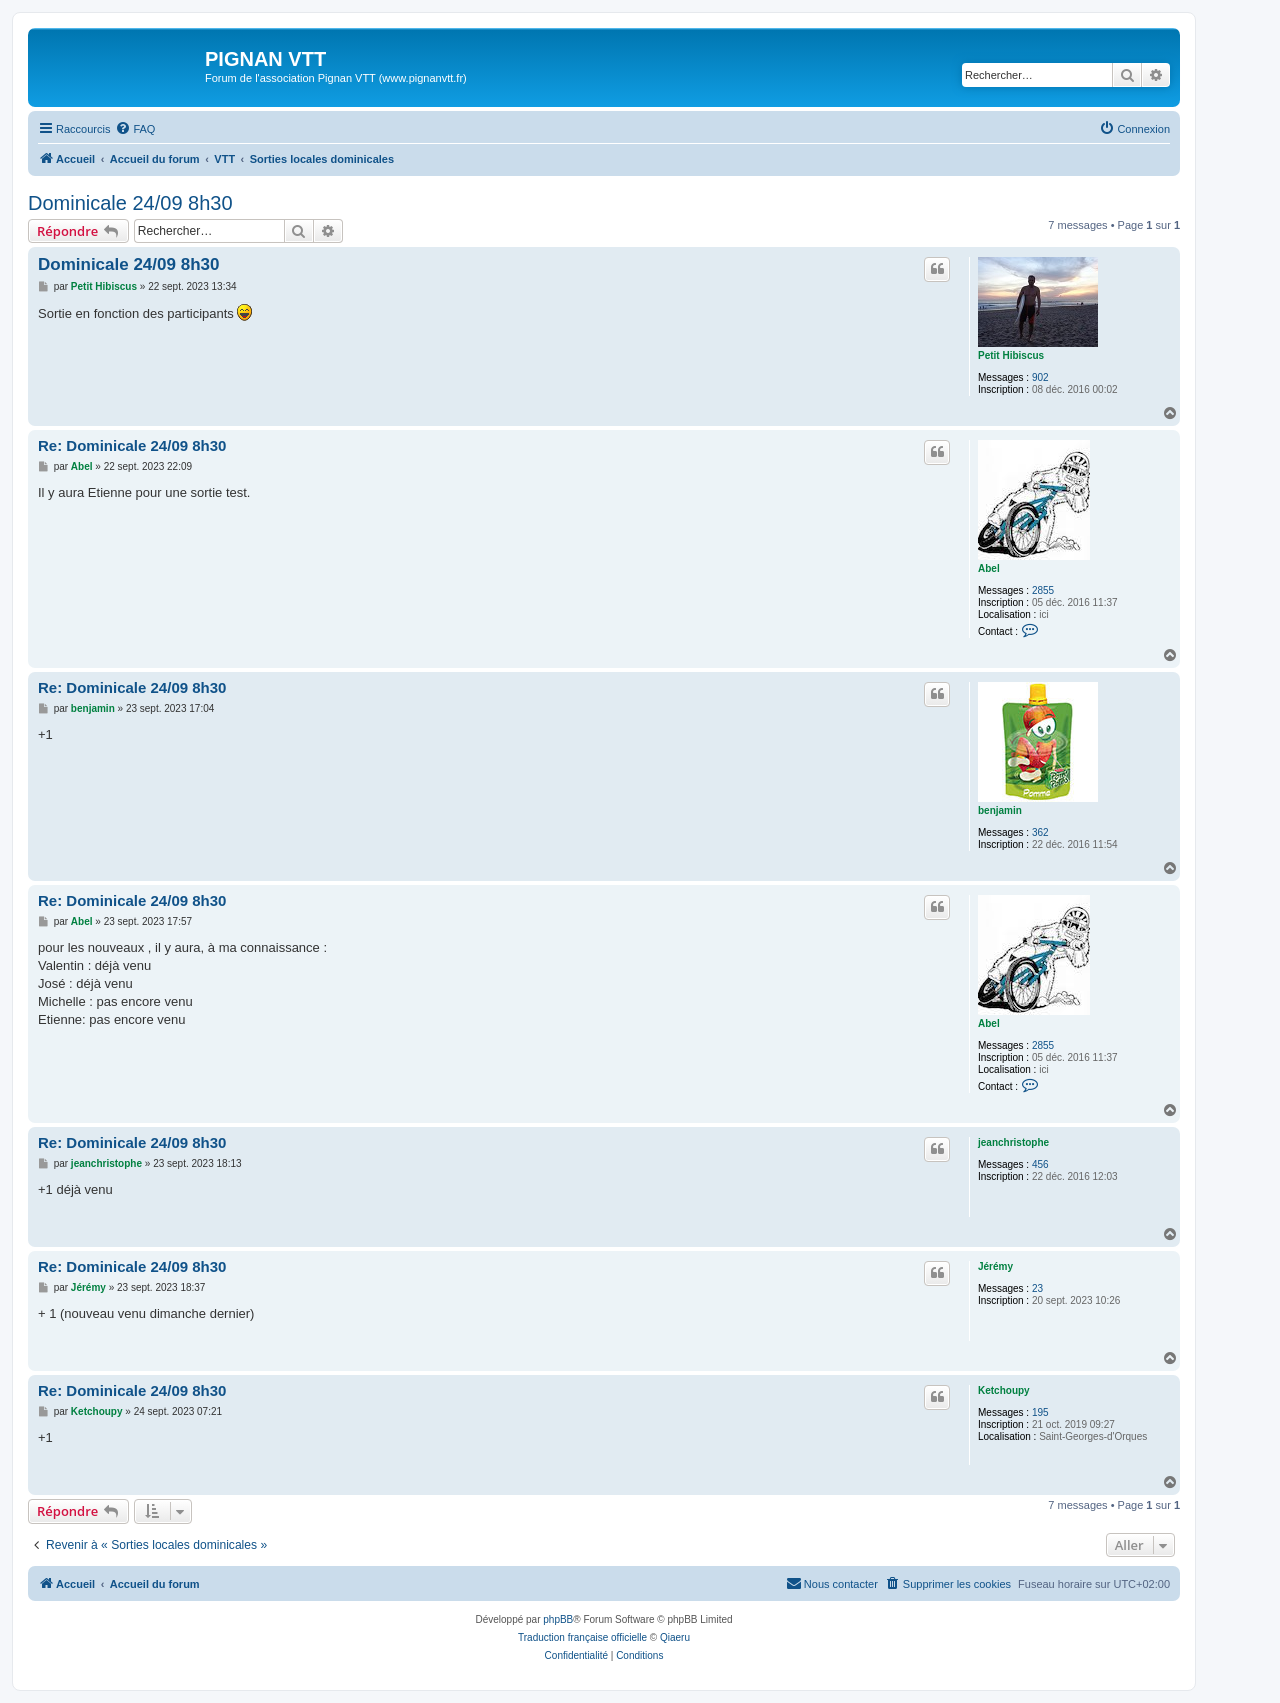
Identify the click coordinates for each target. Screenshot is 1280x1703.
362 (1040, 832)
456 (1040, 1164)
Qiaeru (675, 1637)
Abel (989, 568)
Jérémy (995, 1266)
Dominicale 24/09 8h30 (130, 203)
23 (1037, 1288)
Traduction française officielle (582, 1637)
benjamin (1000, 810)
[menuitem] (135, 129)
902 (1040, 377)
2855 (1043, 590)
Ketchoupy (1004, 1390)
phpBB (558, 1619)
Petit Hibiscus (1011, 355)
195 (1040, 1412)
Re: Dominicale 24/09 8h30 (132, 445)
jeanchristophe (1013, 1142)
